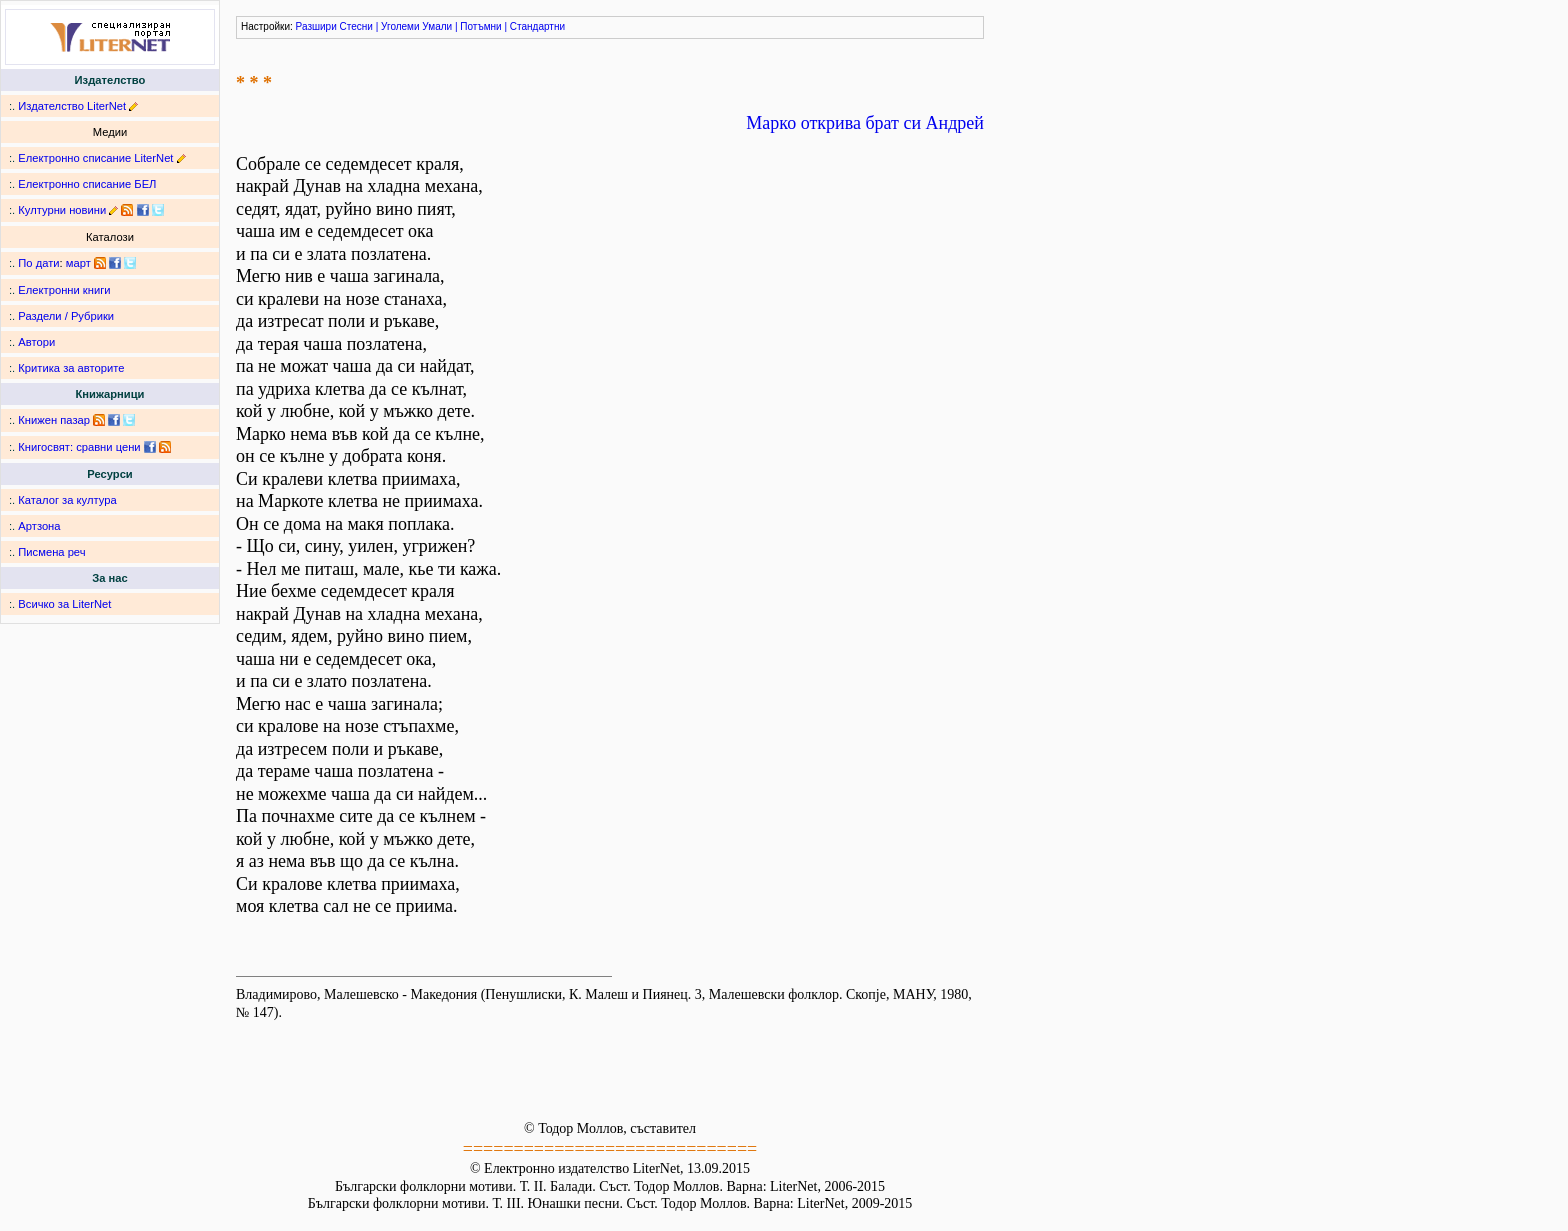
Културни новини (62, 210)
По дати (38, 263)
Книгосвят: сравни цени (79, 447)
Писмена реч (51, 552)
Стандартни (537, 26)
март (78, 263)
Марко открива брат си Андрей (865, 123)
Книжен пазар (54, 420)
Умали (437, 26)
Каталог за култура (67, 500)
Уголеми (400, 26)
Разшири (316, 26)
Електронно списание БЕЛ (87, 184)
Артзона (39, 526)
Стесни (356, 26)
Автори (36, 342)
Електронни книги (64, 290)
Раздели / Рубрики (66, 316)
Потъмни (480, 26)
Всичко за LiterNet (64, 604)
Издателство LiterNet (72, 106)
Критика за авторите (71, 368)
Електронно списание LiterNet (95, 158)
